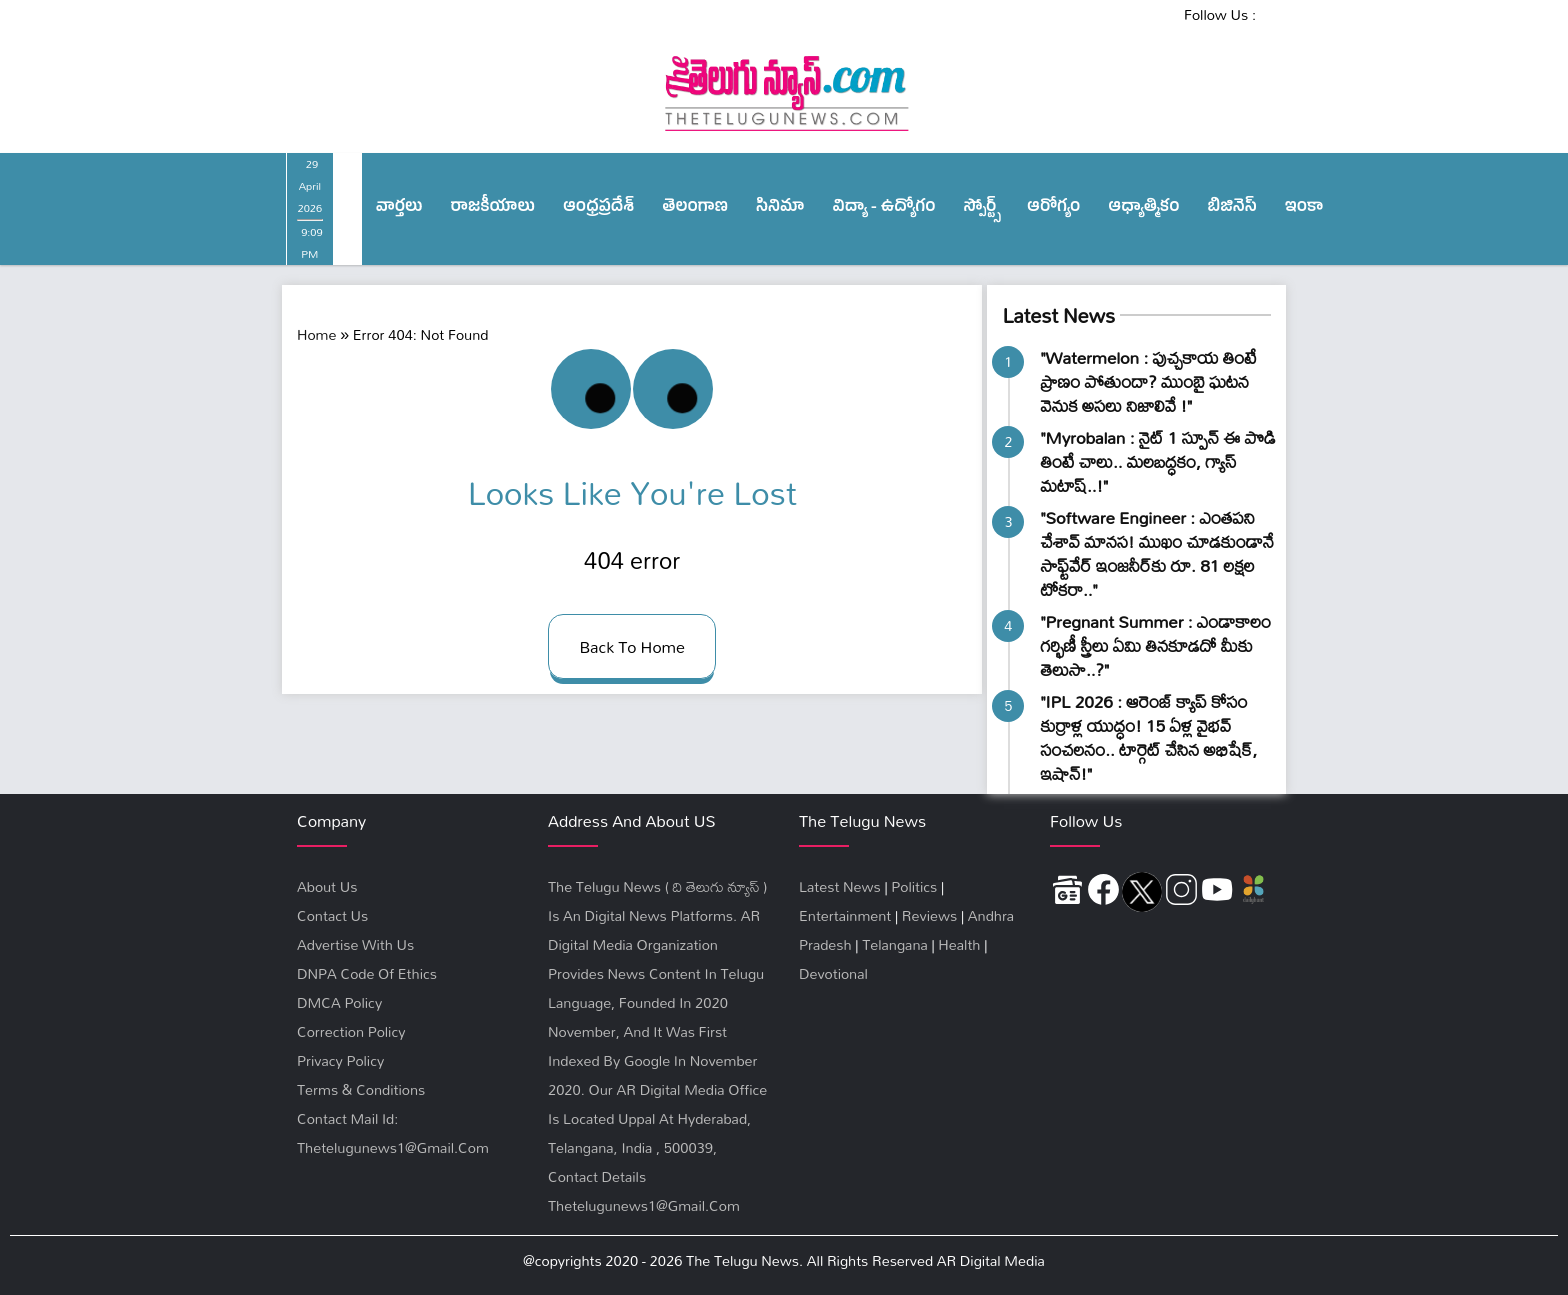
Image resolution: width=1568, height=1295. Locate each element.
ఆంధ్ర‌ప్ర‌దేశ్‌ (598, 209)
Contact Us (332, 915)
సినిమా (780, 209)
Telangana (895, 944)
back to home (632, 646)
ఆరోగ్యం (1053, 209)
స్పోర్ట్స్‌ (982, 209)
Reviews (929, 915)
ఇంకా (1304, 209)
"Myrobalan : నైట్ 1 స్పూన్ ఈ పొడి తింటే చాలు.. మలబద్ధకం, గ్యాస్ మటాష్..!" (1157, 461)
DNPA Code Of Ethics (367, 973)
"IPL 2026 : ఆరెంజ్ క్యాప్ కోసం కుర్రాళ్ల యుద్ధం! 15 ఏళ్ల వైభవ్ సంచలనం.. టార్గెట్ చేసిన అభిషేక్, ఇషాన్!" (1148, 737)
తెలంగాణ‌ (695, 209)
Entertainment (845, 915)
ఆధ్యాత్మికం (1143, 209)
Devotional (833, 973)
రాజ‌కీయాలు (493, 209)
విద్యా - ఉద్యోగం (884, 209)
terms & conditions (361, 1089)
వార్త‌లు (399, 209)
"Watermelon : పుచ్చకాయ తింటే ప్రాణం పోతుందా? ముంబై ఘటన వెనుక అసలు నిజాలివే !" (1148, 381)
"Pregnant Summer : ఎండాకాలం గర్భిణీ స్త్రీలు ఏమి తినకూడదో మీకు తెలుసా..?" (1155, 645)
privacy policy (340, 1060)
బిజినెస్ (1232, 209)
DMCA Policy (339, 1002)
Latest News (1058, 315)
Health (959, 944)
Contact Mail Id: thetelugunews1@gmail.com (393, 1133)
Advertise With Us (355, 944)
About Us (327, 886)
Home (316, 334)
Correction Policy (351, 1031)
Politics (914, 886)
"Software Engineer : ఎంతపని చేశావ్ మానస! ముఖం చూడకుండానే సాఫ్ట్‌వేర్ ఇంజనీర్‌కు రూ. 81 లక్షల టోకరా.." (1157, 553)
